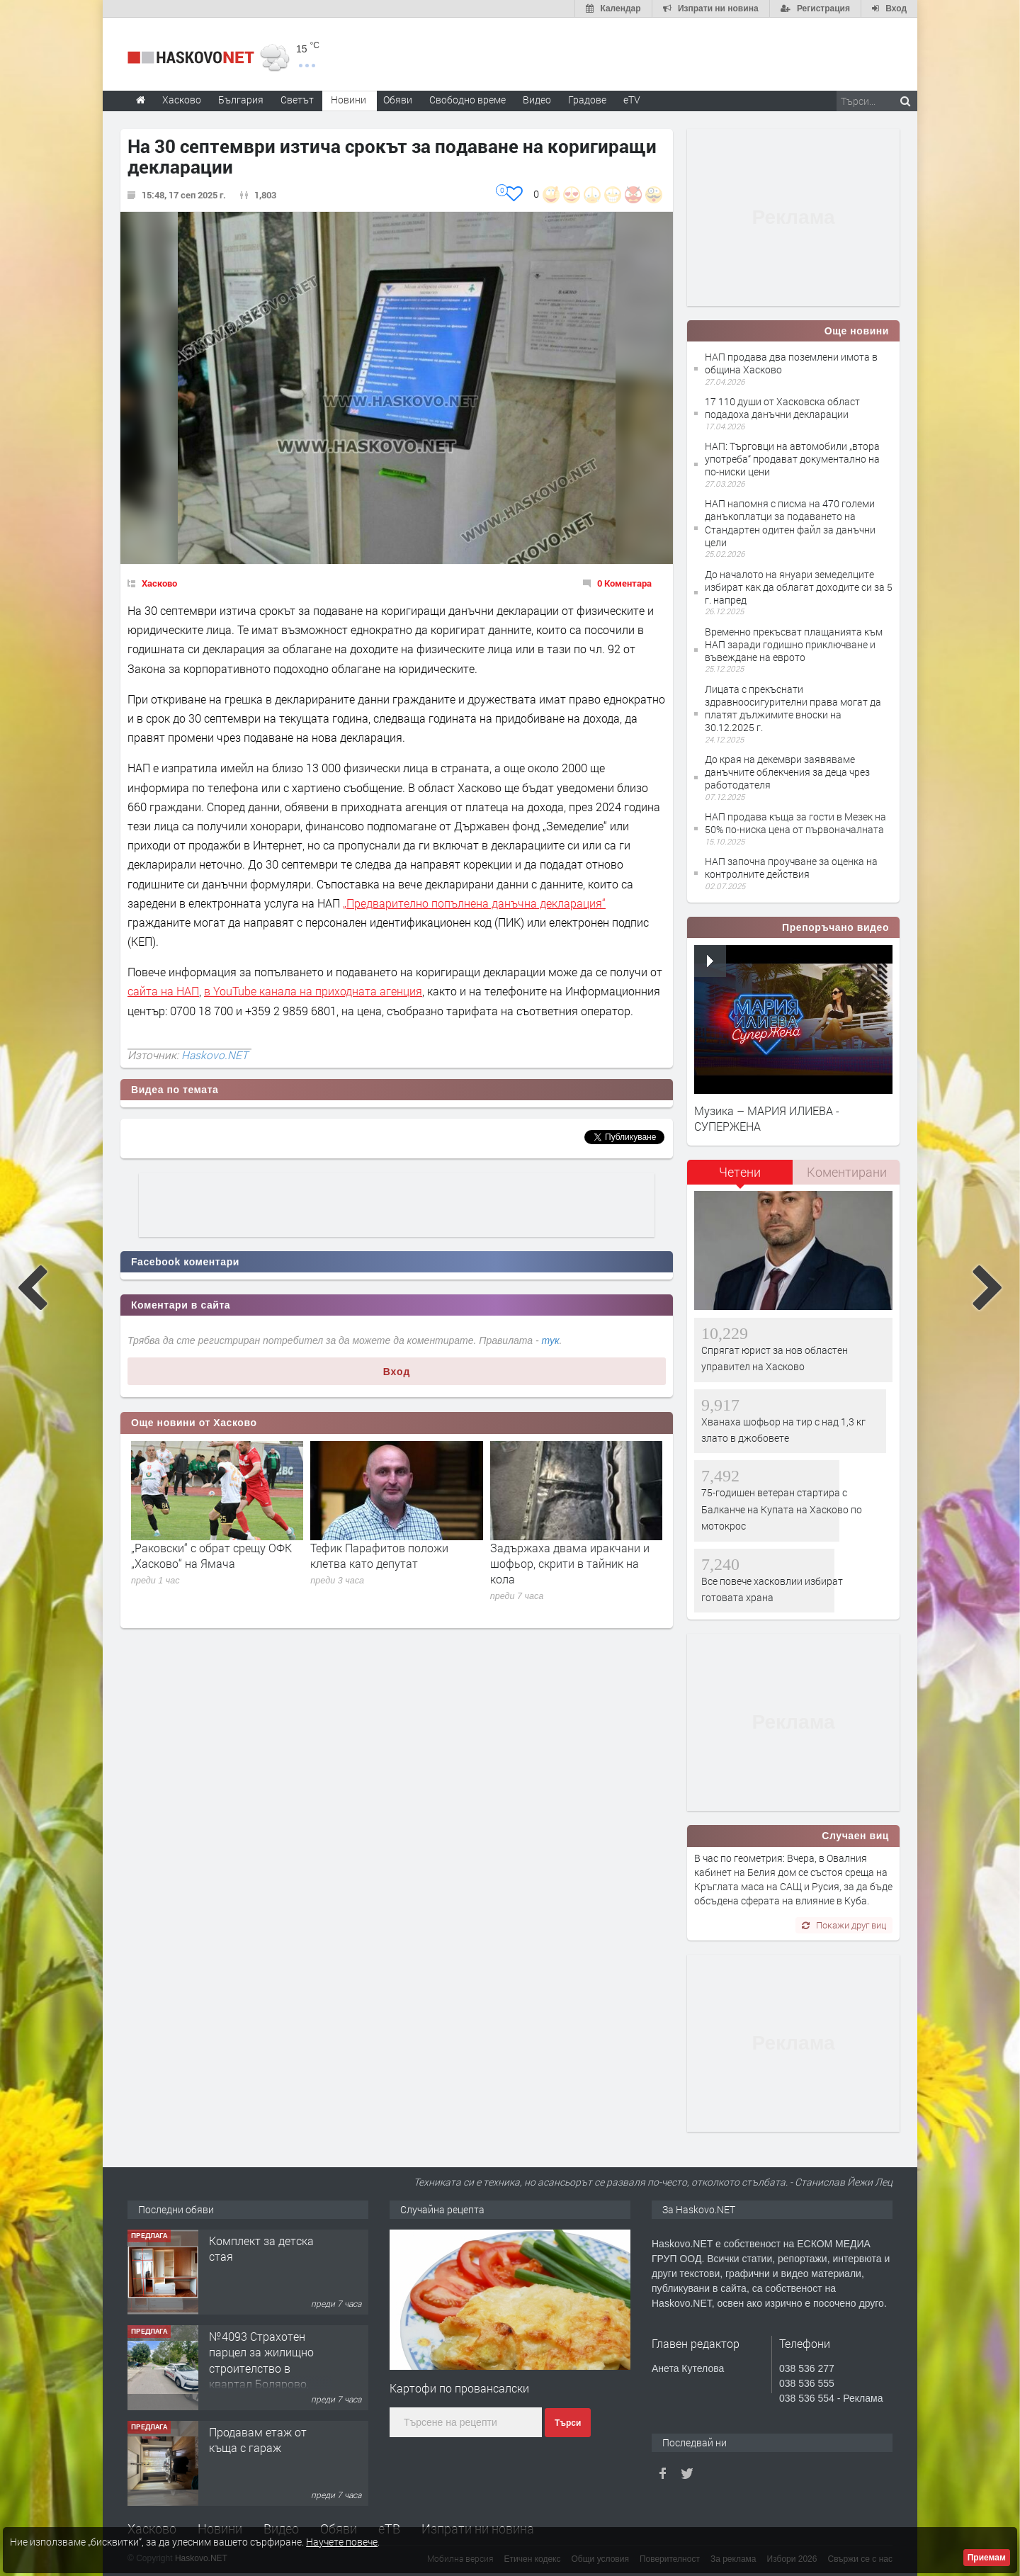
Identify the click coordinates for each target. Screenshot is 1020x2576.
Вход (397, 1371)
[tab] (740, 1177)
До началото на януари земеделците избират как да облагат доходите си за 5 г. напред (798, 586)
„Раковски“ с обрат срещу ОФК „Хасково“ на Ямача (211, 1555)
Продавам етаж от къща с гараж (258, 2439)
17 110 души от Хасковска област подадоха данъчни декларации (782, 408)
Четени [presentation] (740, 1171)
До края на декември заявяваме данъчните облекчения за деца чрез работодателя (787, 771)
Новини (348, 99)
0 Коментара (624, 583)
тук (551, 1340)
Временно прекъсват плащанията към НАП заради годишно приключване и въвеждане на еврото (794, 644)
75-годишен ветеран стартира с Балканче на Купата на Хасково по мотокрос (781, 1509)
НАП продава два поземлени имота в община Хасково (791, 363)
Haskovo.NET (214, 1055)
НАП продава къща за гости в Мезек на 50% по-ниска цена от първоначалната (795, 823)
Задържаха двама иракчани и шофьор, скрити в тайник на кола (570, 1563)
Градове (587, 99)
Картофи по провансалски (459, 2387)
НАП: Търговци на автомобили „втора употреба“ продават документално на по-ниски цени (792, 458)
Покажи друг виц (844, 1925)
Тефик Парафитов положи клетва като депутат (379, 1555)
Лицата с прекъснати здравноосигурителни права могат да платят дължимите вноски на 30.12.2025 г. (793, 708)
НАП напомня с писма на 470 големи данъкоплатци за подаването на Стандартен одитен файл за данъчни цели (790, 523)
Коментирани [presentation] (847, 1171)
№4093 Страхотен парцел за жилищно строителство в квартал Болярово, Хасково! (261, 2368)
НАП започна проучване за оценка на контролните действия (791, 867)
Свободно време (467, 99)
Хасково (159, 583)
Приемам (987, 2558)
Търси (568, 2423)
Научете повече (342, 2541)
